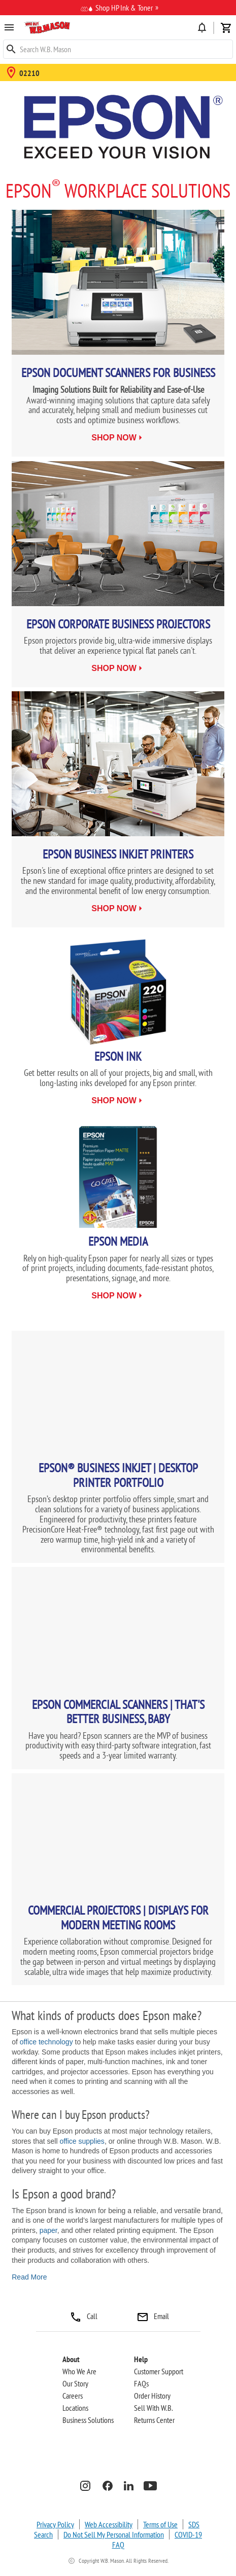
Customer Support (158, 2371)
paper (48, 2230)
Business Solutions (88, 2420)
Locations (75, 2408)
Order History (152, 2396)
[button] (47, 27)
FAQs (141, 2383)
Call (83, 2316)
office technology (46, 2042)
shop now (114, 437)
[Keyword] (118, 49)
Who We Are (79, 2371)
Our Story (75, 2383)
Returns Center (154, 2420)
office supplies (81, 2141)
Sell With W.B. (153, 2408)
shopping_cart (226, 28)
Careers (72, 2396)
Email (153, 2316)
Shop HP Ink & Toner (116, 9)
